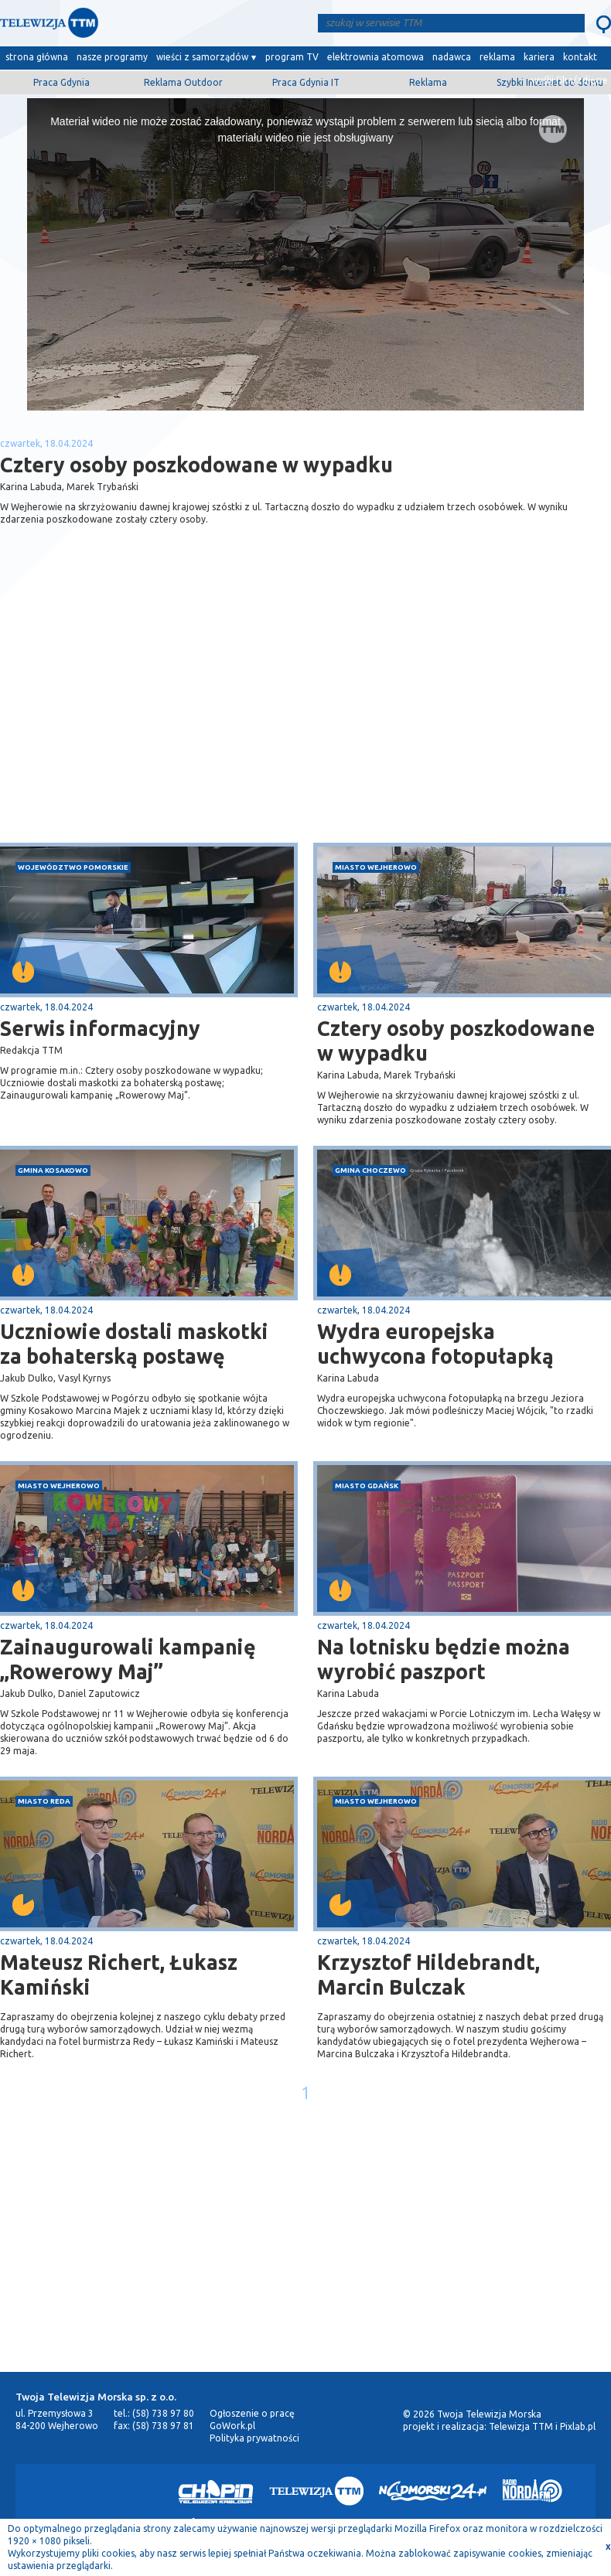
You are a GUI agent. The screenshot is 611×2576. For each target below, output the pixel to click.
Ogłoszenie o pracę (252, 2413)
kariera (539, 57)
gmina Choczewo (370, 1170)
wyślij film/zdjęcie (569, 80)
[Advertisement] (153, 720)
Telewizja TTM (521, 2426)
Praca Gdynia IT (306, 82)
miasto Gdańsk (366, 1485)
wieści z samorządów (202, 57)
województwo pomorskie (73, 867)
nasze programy (112, 57)
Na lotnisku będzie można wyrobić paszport (443, 1659)
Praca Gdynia (61, 82)
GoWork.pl (232, 2426)
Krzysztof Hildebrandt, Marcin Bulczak (428, 1974)
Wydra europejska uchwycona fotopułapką (435, 1344)
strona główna (36, 57)
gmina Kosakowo (53, 1170)
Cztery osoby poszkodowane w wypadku (456, 1041)
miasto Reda (44, 1801)
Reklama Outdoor (183, 82)
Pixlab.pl (578, 2426)
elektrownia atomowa (375, 57)
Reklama (428, 82)
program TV (292, 57)
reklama (497, 57)
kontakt (580, 57)
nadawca (451, 57)
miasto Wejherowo (376, 867)
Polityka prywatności (254, 2438)
